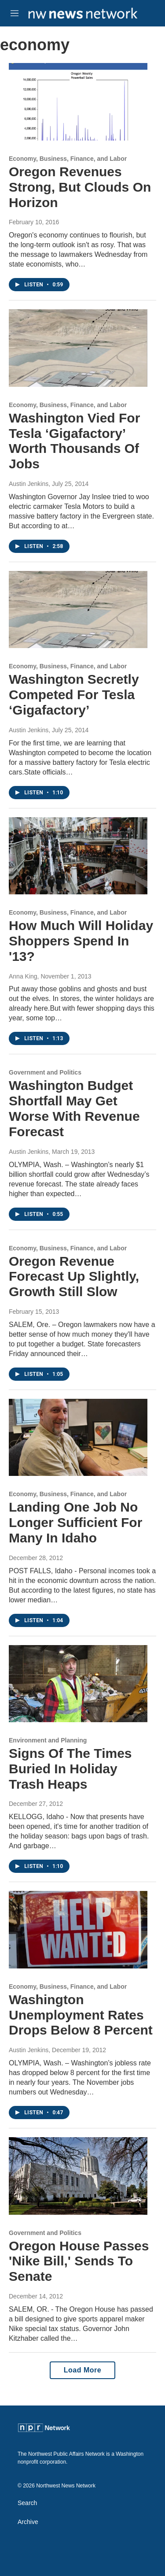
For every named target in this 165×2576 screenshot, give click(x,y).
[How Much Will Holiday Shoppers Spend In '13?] (78, 856)
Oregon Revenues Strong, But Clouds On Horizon (80, 187)
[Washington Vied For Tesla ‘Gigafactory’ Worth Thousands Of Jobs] (78, 348)
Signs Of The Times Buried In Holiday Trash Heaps (70, 1768)
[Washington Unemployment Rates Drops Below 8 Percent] (78, 1929)
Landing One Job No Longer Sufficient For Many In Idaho (75, 1522)
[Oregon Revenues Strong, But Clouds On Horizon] (78, 102)
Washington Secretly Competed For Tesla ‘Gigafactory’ (74, 694)
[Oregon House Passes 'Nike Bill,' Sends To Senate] (78, 2176)
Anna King (23, 976)
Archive (28, 2522)
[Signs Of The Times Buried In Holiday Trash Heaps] (78, 1684)
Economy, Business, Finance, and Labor (68, 158)
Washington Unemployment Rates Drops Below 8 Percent (81, 2015)
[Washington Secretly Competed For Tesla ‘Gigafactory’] (78, 610)
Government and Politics (45, 1072)
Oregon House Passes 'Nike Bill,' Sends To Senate (79, 2261)
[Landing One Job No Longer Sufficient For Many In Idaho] (78, 1437)
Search (27, 2503)
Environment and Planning (48, 1740)
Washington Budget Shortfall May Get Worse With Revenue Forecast (74, 1108)
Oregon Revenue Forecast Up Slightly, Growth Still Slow (74, 1276)
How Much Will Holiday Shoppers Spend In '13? (81, 941)
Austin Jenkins (28, 483)
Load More (82, 2370)
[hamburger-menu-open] (14, 13)
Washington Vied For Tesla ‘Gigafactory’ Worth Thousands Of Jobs (74, 441)
